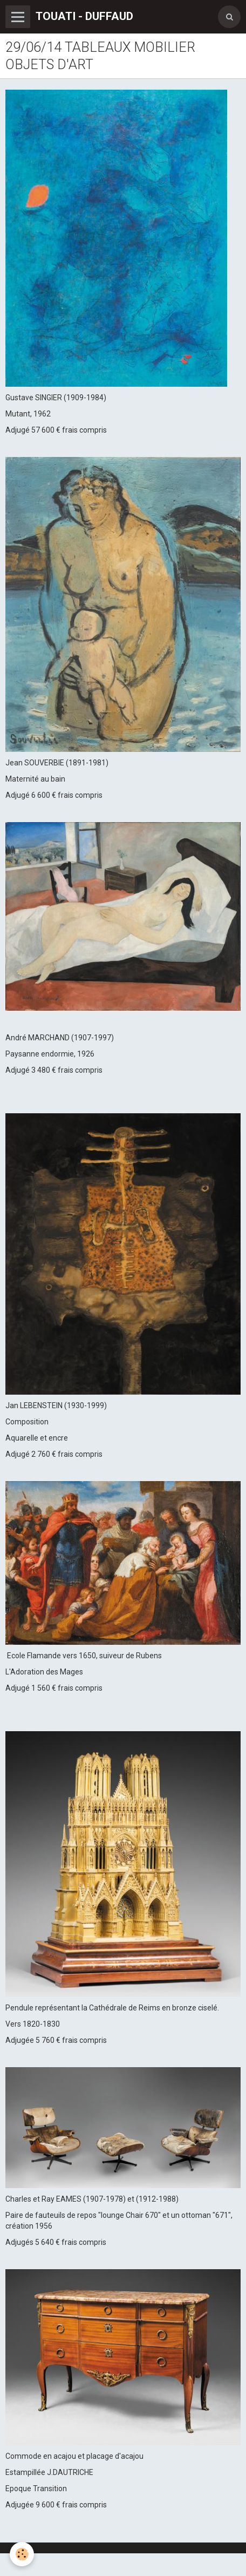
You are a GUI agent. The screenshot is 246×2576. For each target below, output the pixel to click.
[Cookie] (22, 2554)
